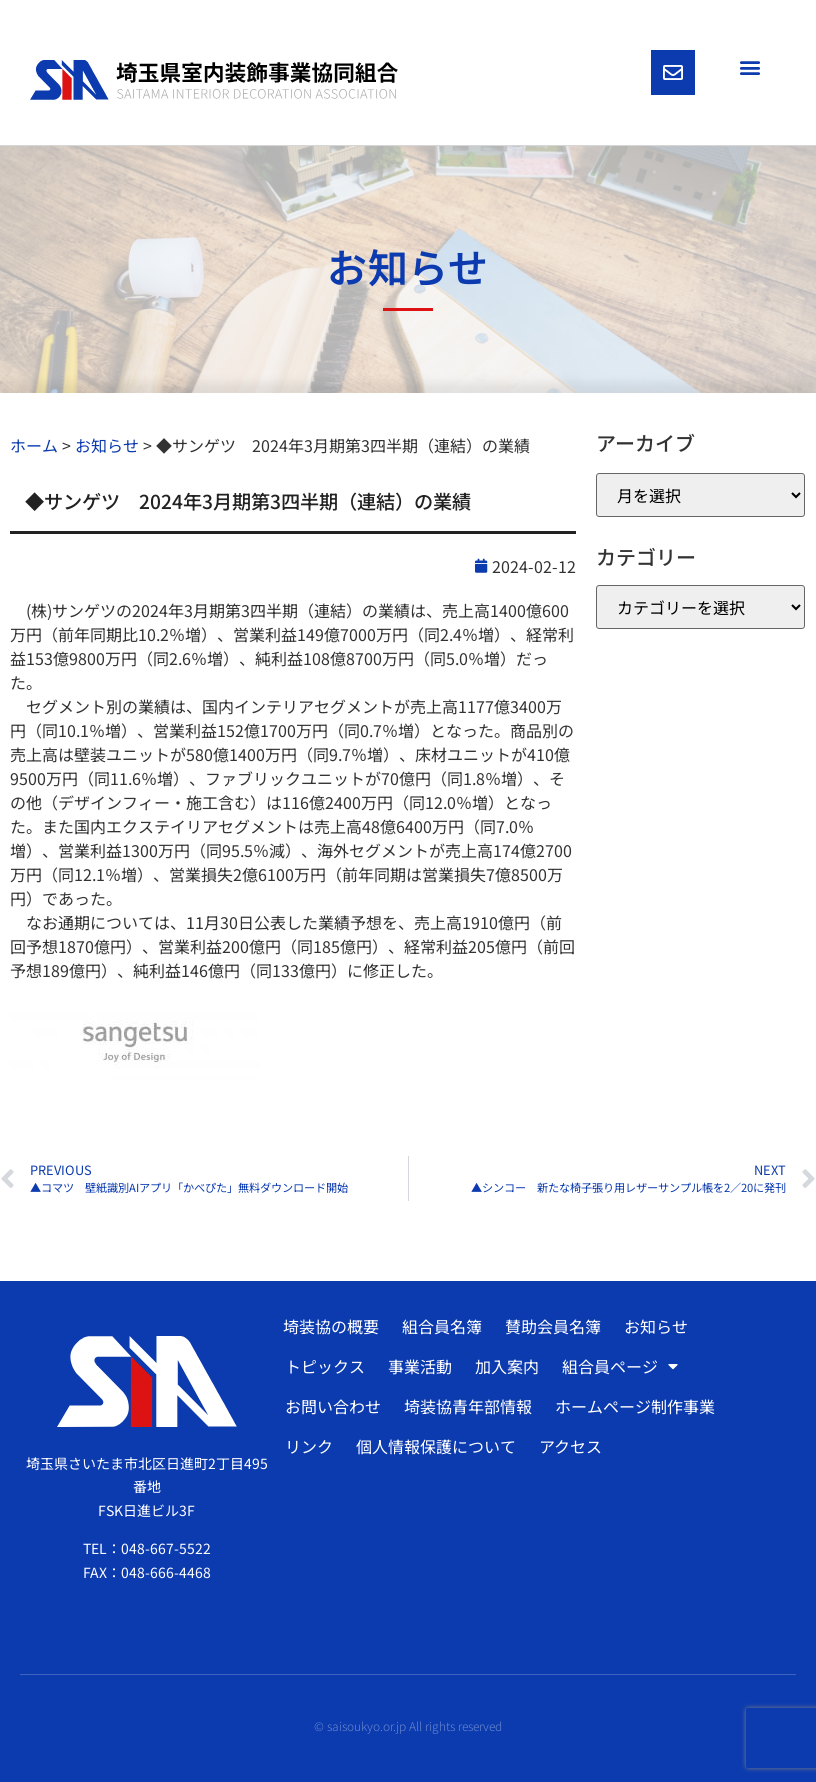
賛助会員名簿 (553, 1326)
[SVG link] (214, 80)
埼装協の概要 (331, 1326)
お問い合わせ (333, 1406)
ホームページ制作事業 (635, 1406)
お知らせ (656, 1326)
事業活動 (420, 1366)
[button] (749, 66)
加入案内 (507, 1366)
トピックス (325, 1366)
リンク (309, 1446)
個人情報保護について (436, 1446)
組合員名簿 (442, 1326)
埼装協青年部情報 (468, 1406)
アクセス (570, 1446)
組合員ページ (620, 1366)
